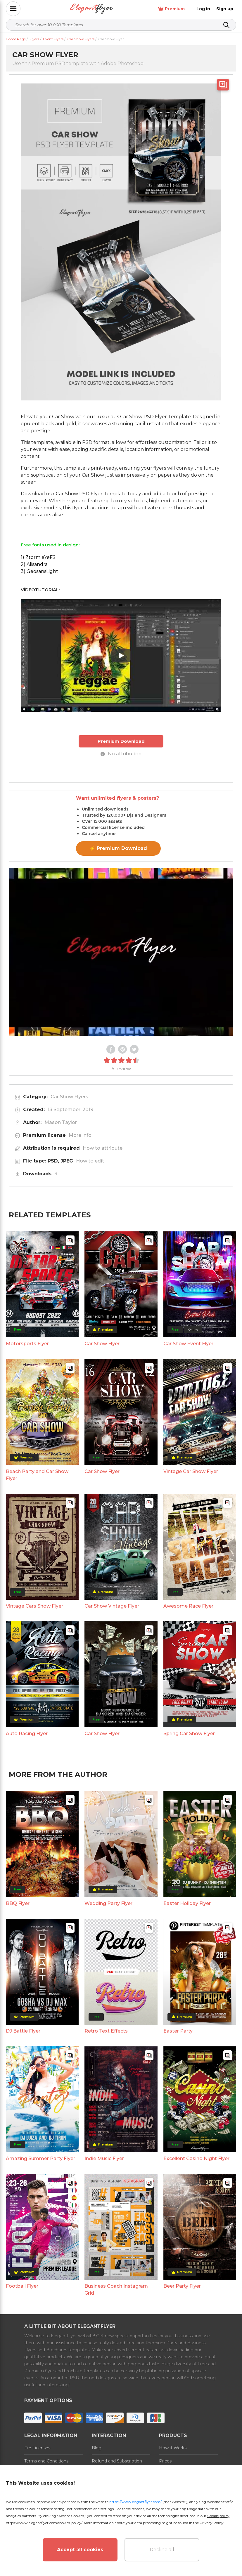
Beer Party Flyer (182, 2286)
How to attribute (102, 1148)
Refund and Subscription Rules (117, 2464)
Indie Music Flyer (104, 2158)
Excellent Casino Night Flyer (196, 2158)
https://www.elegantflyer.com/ (135, 2502)
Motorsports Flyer (27, 1343)
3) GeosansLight (39, 571)
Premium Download (121, 741)
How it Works (172, 2447)
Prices (165, 2461)
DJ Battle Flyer (23, 2031)
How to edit (90, 1161)
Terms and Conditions (46, 2461)
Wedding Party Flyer (108, 1903)
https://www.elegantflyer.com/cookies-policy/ (44, 2523)
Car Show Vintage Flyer (111, 1606)
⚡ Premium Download (118, 848)
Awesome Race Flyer (188, 1606)
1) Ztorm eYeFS (38, 557)
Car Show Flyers (69, 1096)
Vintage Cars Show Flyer (34, 1606)
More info (80, 1135)
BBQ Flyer (18, 1903)
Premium (171, 9)
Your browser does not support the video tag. (121, 952)
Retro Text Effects (106, 2031)
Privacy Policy (212, 2523)
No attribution (121, 754)
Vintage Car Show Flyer (190, 1471)
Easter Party (178, 2031)
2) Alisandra (34, 564)
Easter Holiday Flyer (187, 1903)
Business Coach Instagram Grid (116, 2289)
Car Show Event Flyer (188, 1343)
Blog (96, 2447)
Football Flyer (22, 2286)
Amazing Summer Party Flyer (40, 2158)
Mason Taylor (60, 1122)
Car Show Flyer (102, 1343)
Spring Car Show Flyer (189, 1733)
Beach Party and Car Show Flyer (37, 1475)
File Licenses (37, 2447)
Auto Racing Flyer (27, 1733)
